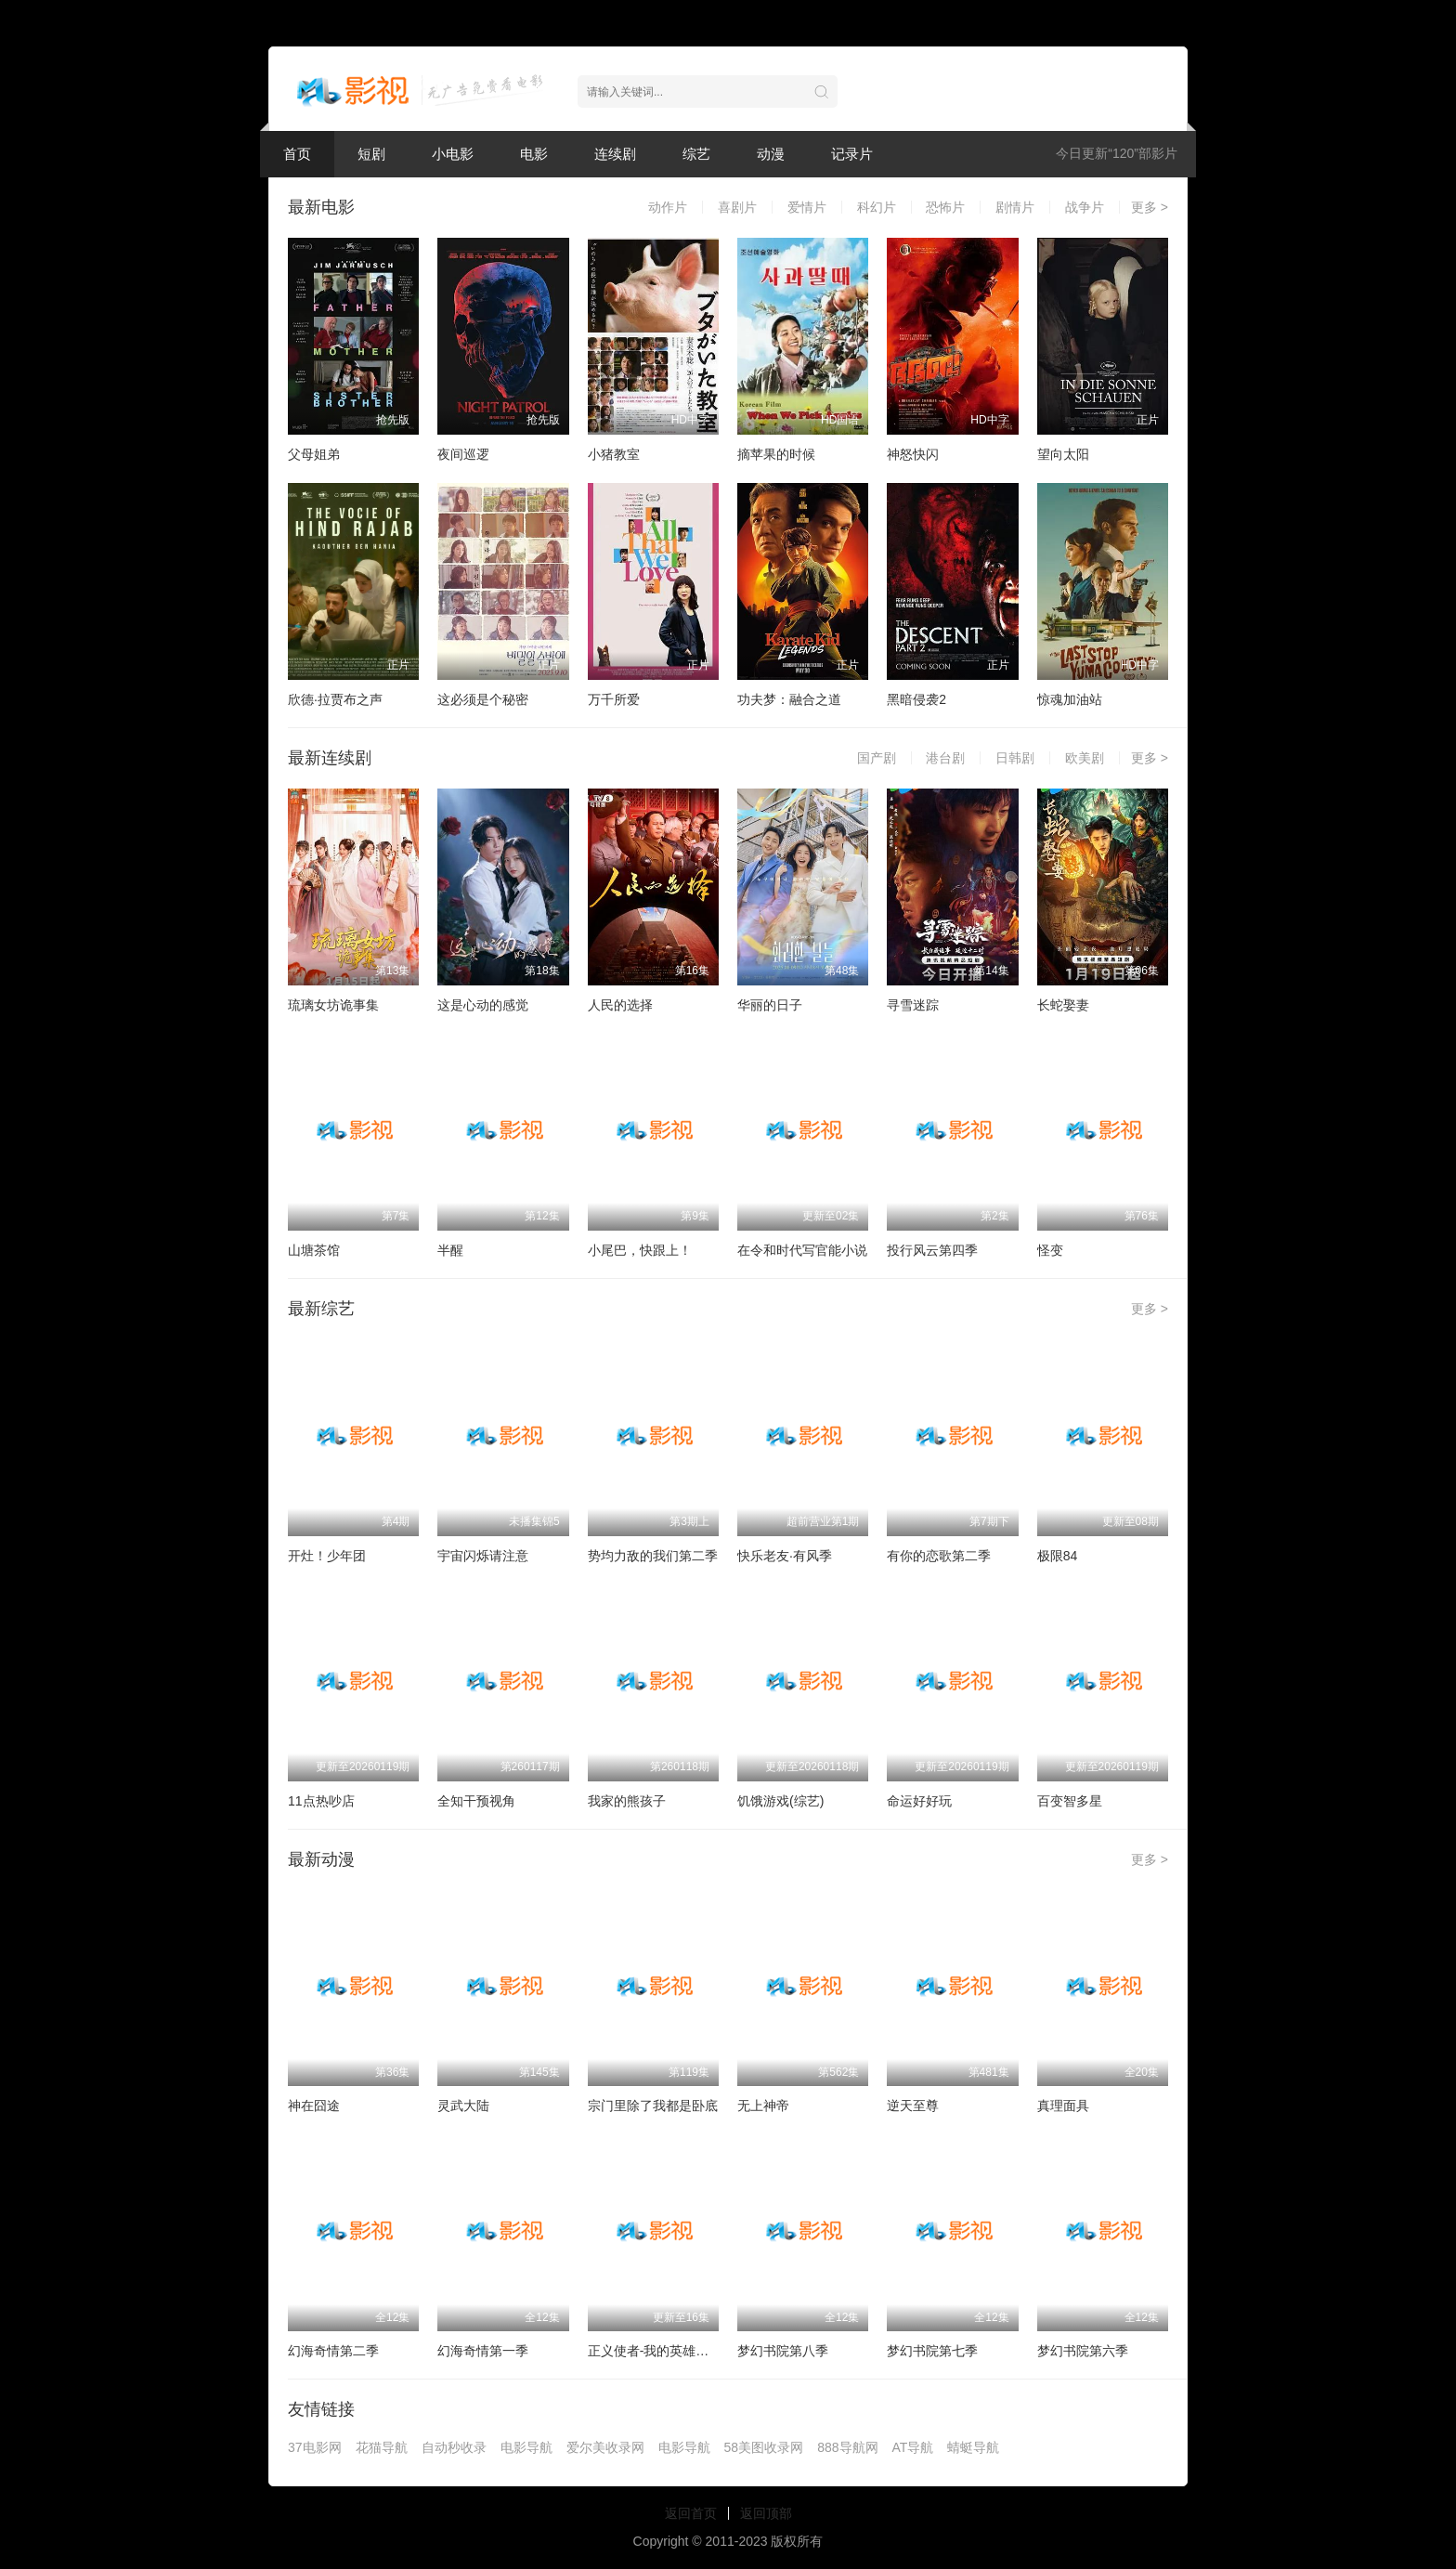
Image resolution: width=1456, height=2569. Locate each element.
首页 (297, 154)
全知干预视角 (476, 1800)
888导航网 (847, 2447)
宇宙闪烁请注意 (482, 1555)
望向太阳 (1063, 454)
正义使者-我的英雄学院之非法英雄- (689, 2350)
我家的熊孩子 (627, 1800)
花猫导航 (382, 2447)
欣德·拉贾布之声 (335, 699)
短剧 (371, 154)
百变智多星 (1069, 1800)
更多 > (1149, 207)
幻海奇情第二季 (333, 2350)
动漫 (771, 154)
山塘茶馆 (314, 1250)
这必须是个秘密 (482, 699)
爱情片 (806, 207)
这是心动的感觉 (482, 1005)
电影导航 (526, 2447)
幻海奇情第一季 (482, 2350)
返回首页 (691, 2513)
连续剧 (615, 154)
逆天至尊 (913, 2105)
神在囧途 (314, 2105)
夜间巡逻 (463, 454)
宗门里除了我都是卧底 (653, 2105)
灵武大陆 (463, 2105)
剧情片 (1014, 207)
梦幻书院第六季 (1082, 2350)
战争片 (1084, 207)
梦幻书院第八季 (782, 2350)
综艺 (696, 154)
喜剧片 (737, 207)
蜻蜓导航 (973, 2447)
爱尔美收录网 (605, 2447)
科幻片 (876, 207)
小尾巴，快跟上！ (640, 1250)
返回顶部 (766, 2513)
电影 (534, 154)
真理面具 (1063, 2105)
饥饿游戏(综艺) (780, 1800)
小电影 (453, 154)
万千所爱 (614, 699)
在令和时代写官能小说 (802, 1250)
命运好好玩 (919, 1800)
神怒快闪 (913, 454)
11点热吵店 (321, 1800)
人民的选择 (620, 1005)
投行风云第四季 (932, 1250)
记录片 (852, 154)
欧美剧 (1084, 757)
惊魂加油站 (1069, 699)
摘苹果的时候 (776, 454)
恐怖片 (945, 207)
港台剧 (945, 757)
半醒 (450, 1250)
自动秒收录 (454, 2447)
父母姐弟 (314, 454)
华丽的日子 (769, 1005)
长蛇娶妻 (1063, 1005)
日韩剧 (1014, 757)
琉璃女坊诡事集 (333, 1005)
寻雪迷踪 (913, 1005)
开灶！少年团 (327, 1555)
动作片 (667, 207)
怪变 (1050, 1250)
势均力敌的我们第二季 (653, 1555)
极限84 (1057, 1555)
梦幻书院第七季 (932, 2350)
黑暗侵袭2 (916, 699)
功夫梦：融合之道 (789, 699)
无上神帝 (763, 2105)
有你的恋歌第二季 (939, 1555)
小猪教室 (614, 454)
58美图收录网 (764, 2447)
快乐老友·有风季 (784, 1555)
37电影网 (315, 2447)
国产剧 (876, 757)
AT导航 (913, 2447)
